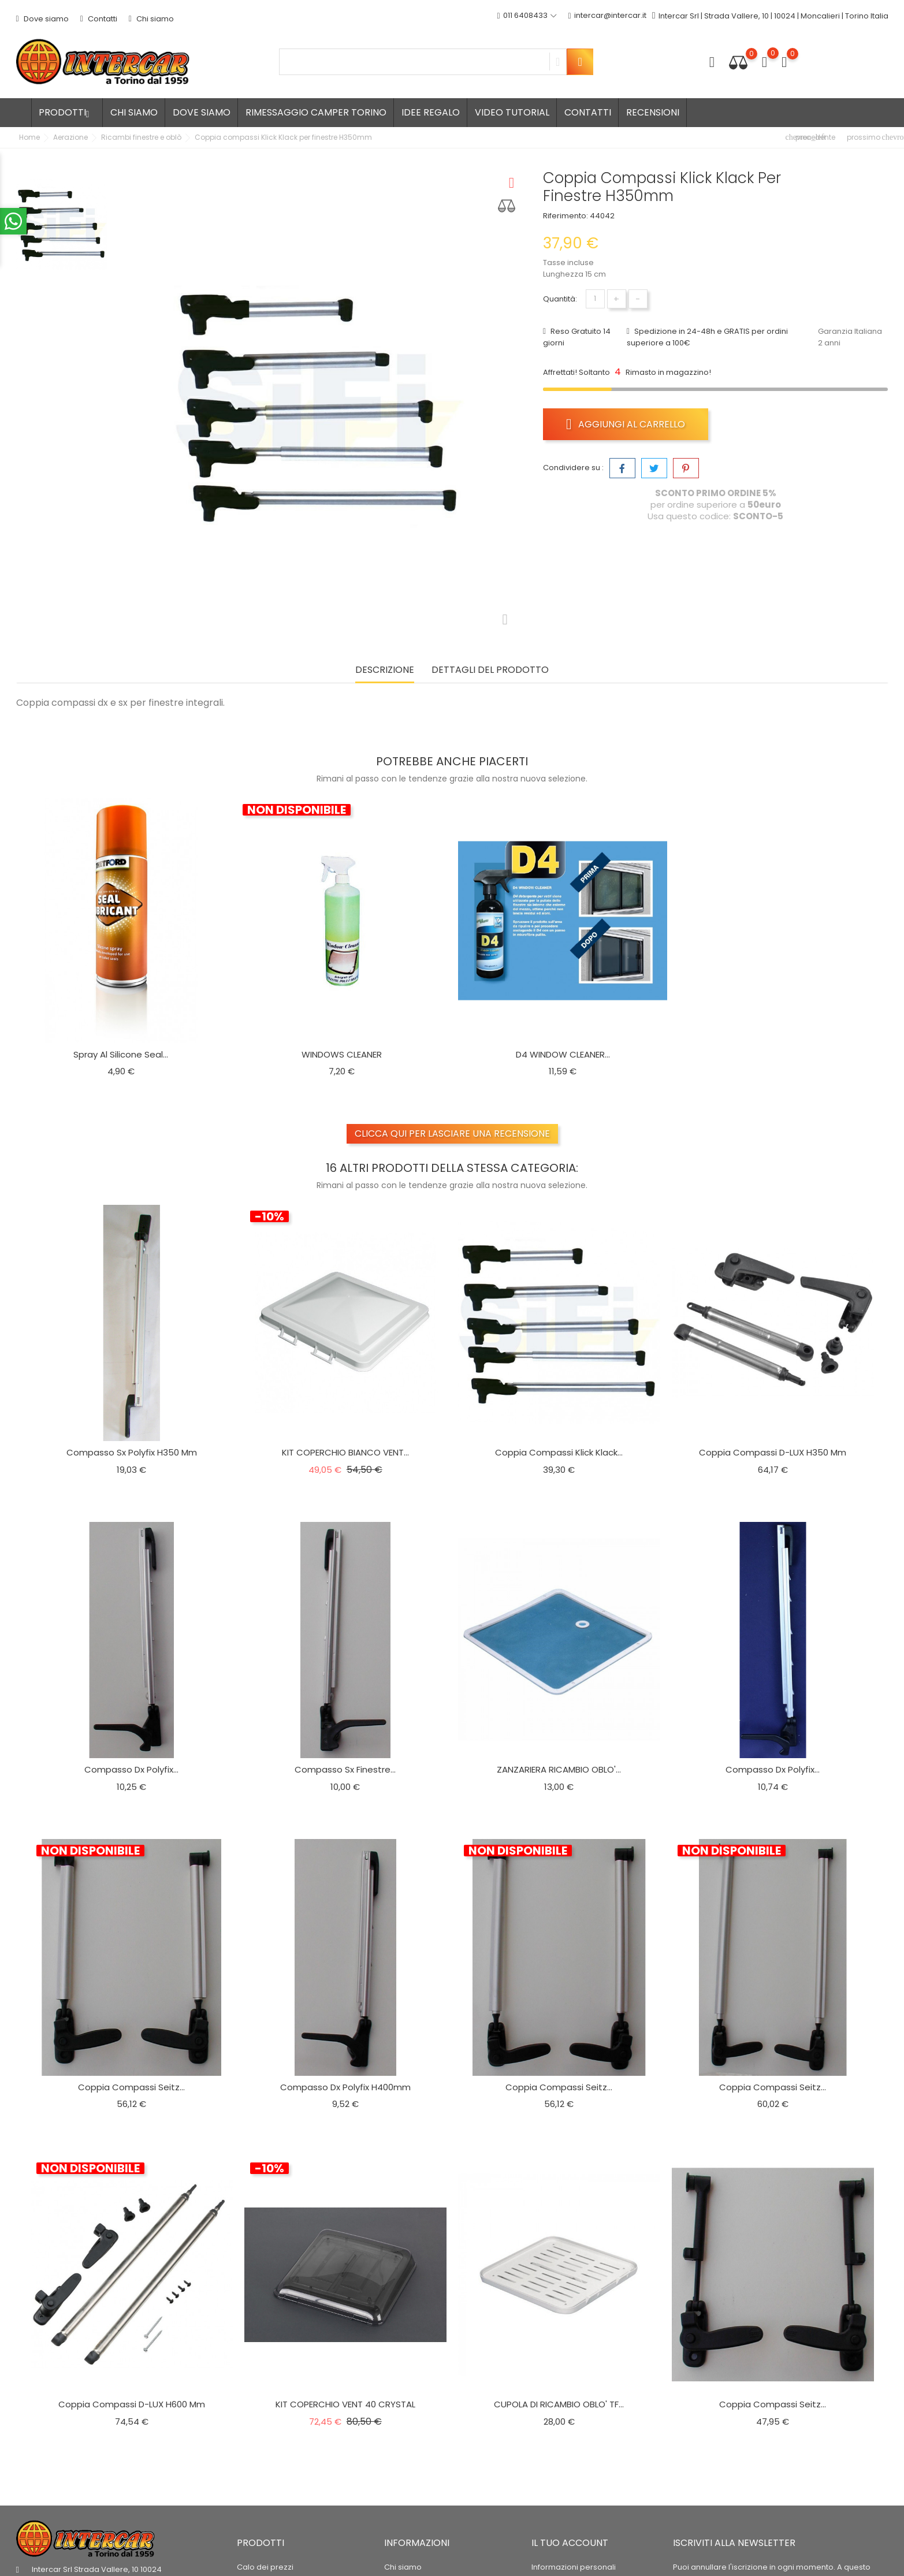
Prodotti (67, 112)
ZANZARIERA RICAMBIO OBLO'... (559, 1769)
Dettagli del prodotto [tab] (490, 670)
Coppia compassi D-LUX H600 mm (131, 2404)
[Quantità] (595, 298)
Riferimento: (565, 215)
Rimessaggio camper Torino (315, 112)
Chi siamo (151, 18)
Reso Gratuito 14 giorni (577, 337)
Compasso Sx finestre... (345, 1769)
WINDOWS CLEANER (342, 1054)
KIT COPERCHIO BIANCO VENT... (345, 1452)
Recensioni (652, 112)
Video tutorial (512, 112)
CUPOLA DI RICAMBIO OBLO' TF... (559, 2404)
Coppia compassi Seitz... (131, 2087)
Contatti (98, 18)
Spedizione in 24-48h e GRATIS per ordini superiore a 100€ (707, 337)
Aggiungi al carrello (626, 424)
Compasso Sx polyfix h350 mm (131, 1452)
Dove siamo (42, 18)
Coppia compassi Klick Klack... (559, 1452)
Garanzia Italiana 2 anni (850, 337)
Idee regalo (430, 112)
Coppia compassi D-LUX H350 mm (772, 1452)
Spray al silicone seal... (120, 1054)
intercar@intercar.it (607, 16)
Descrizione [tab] (384, 670)
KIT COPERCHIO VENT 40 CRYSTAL (345, 2404)
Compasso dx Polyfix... (131, 1769)
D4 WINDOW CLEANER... (563, 1054)
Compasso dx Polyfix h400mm (345, 2087)
